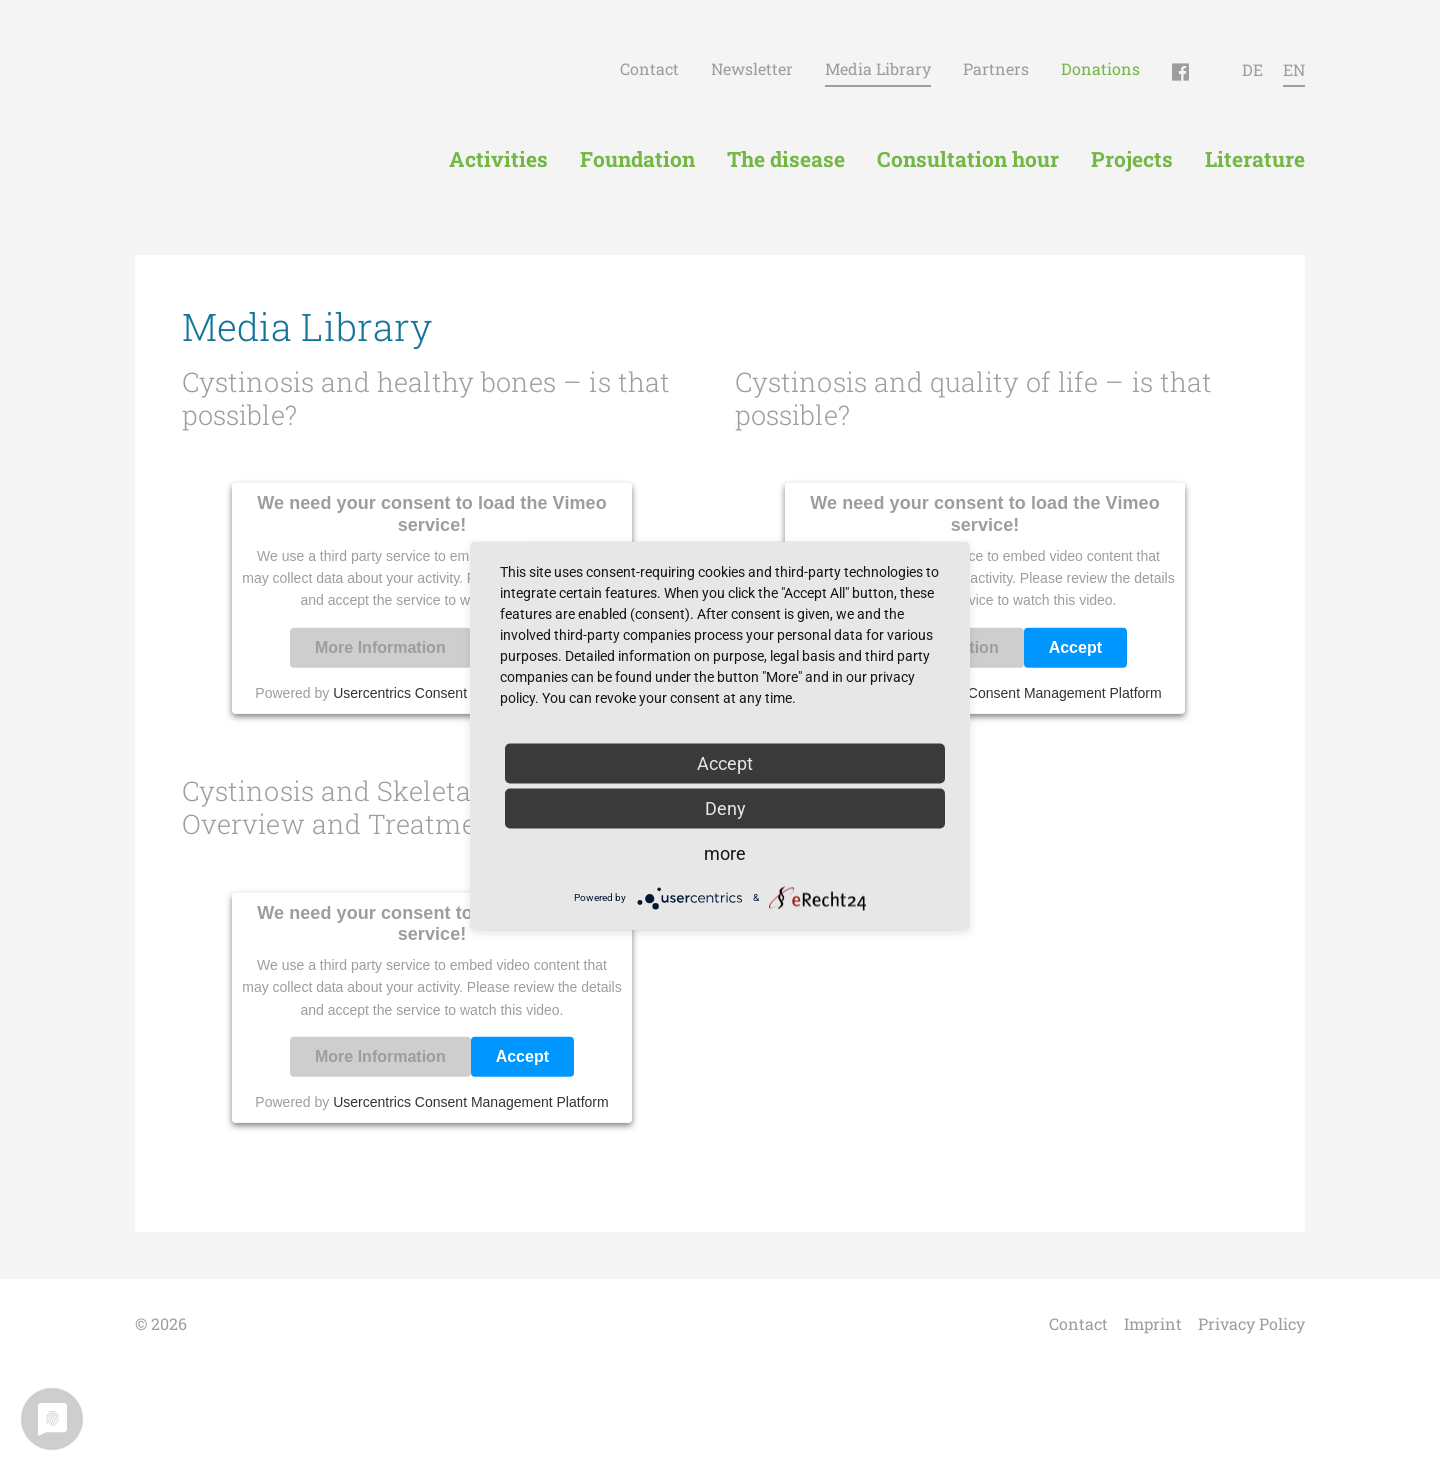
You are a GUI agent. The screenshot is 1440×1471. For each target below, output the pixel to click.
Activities (498, 159)
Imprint (1153, 1323)
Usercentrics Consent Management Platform (1023, 693)
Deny (725, 807)
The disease (786, 159)
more (725, 852)
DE (1252, 69)
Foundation (637, 159)
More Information (380, 647)
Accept (1075, 647)
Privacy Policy (1251, 1323)
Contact (649, 68)
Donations (1100, 68)
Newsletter (752, 68)
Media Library (878, 68)
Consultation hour (968, 159)
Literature (1255, 159)
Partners (996, 68)
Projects (1132, 159)
